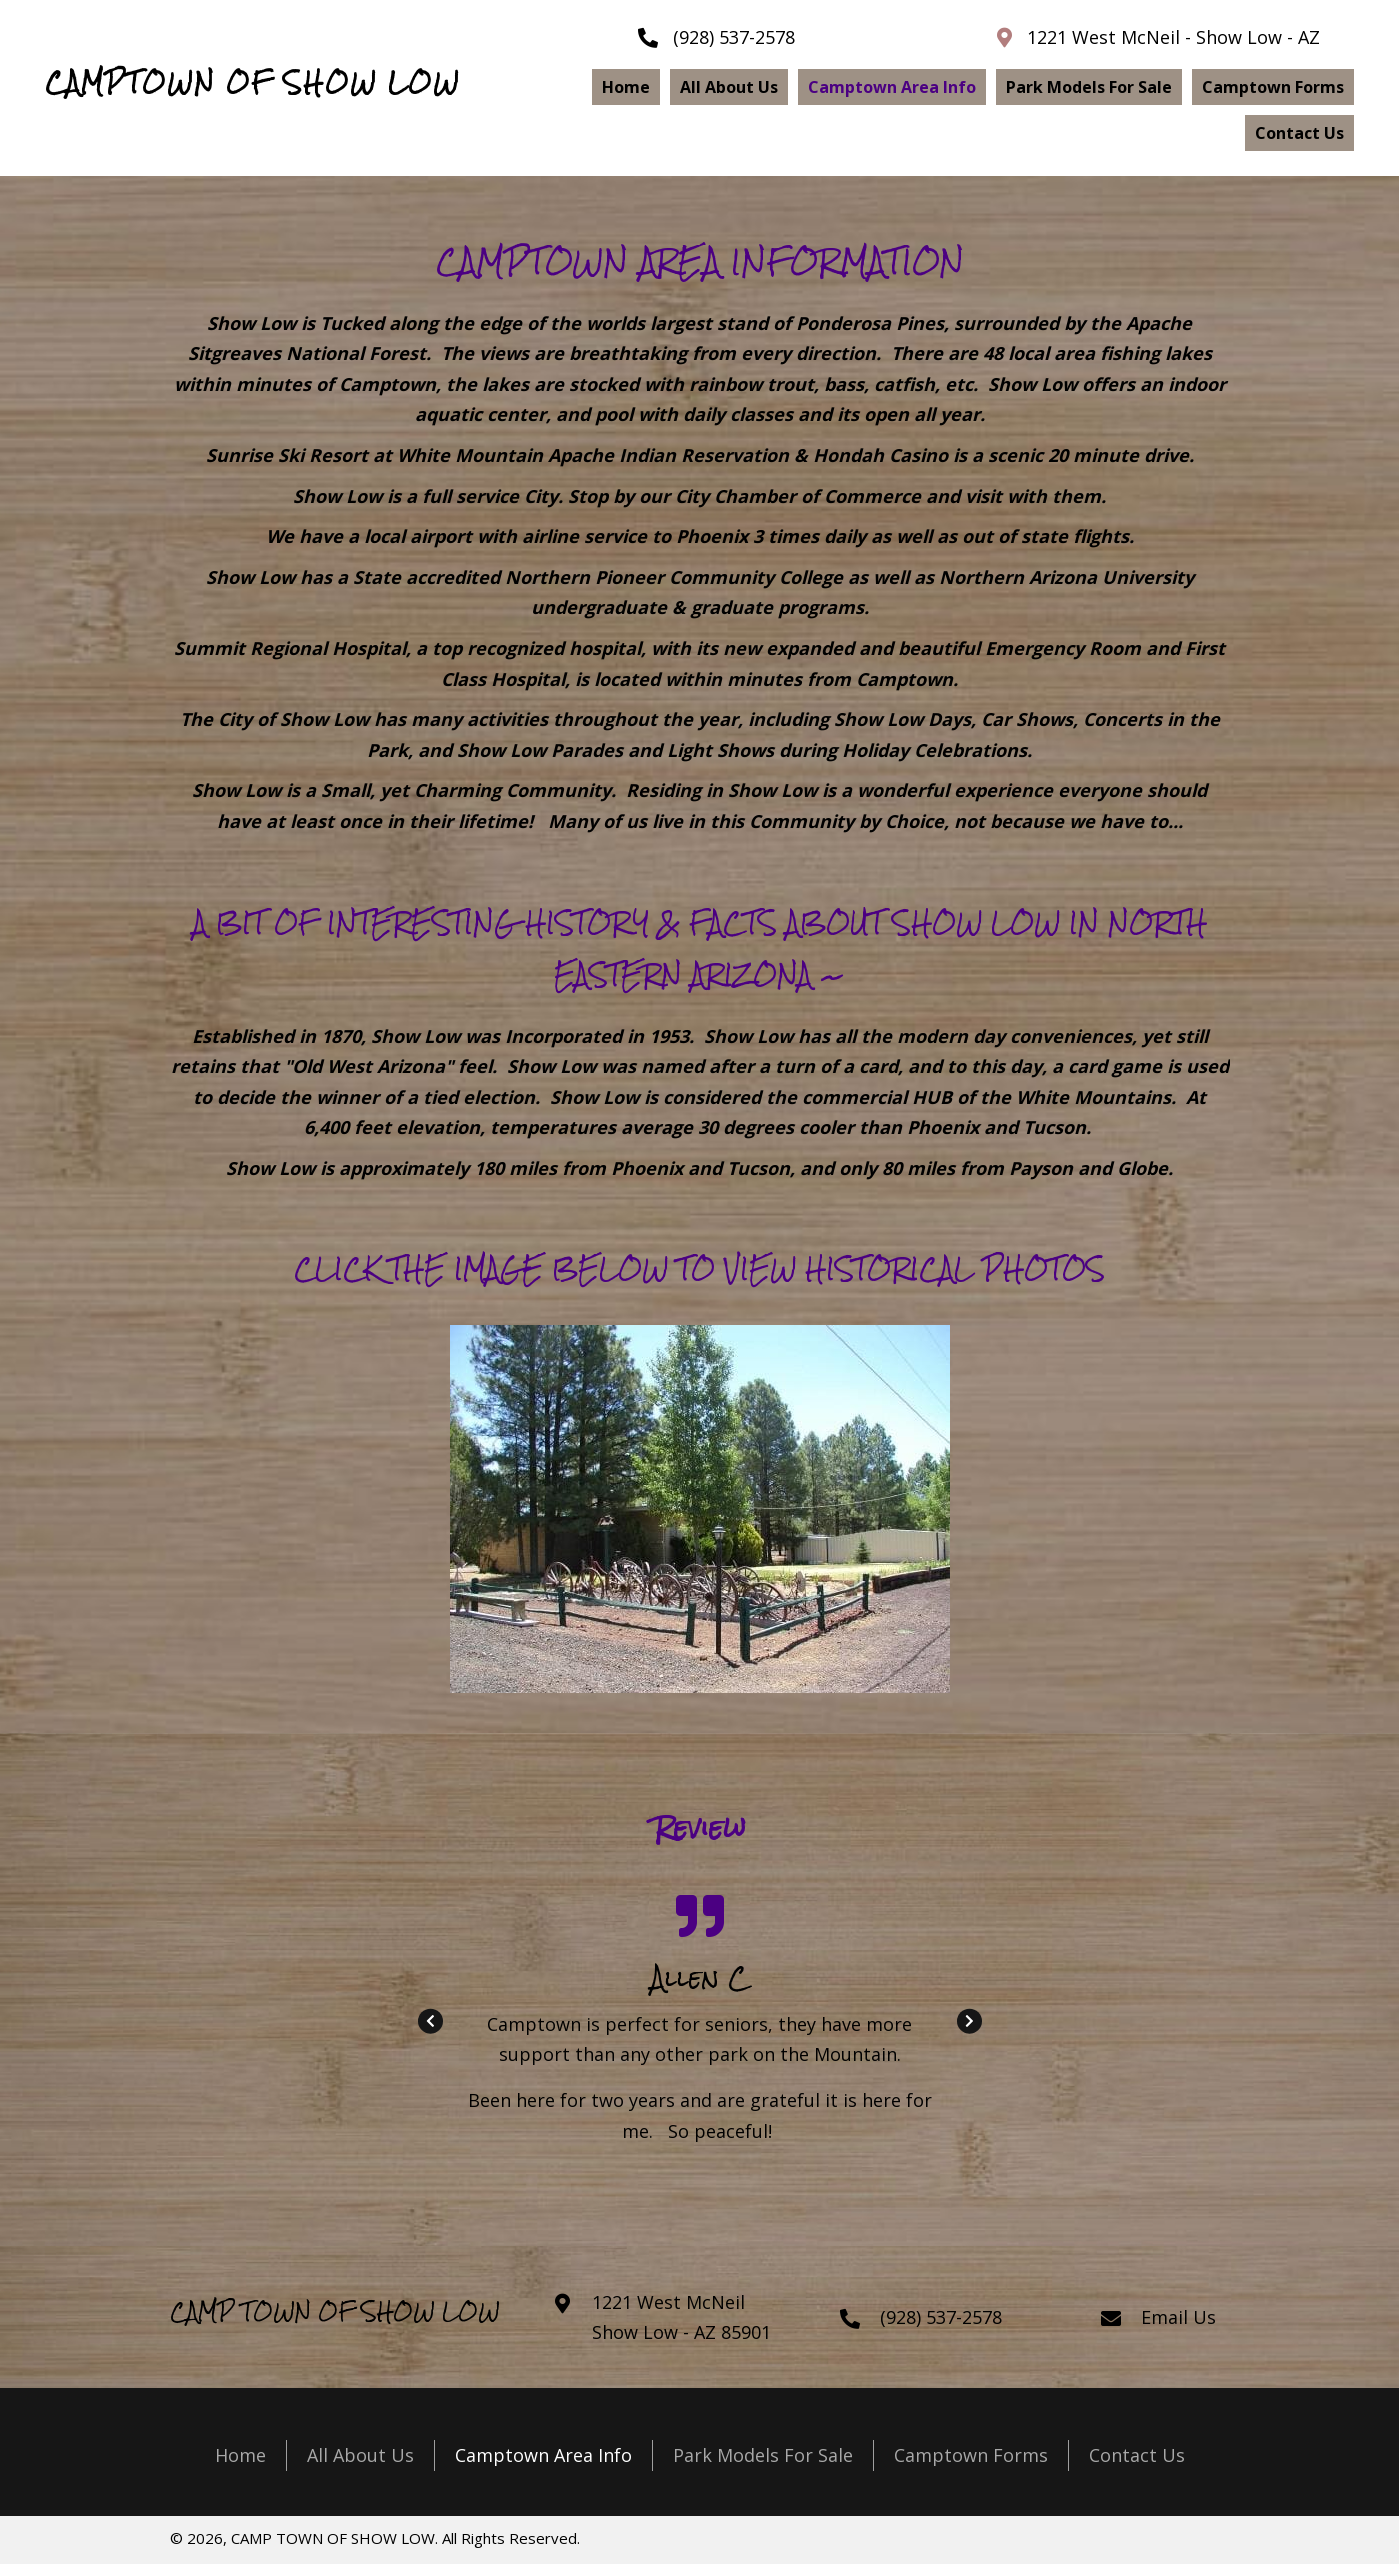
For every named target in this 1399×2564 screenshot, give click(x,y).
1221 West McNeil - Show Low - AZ (1173, 37)
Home (240, 2455)
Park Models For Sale (763, 2455)
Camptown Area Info (543, 2455)
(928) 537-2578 (734, 37)
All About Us (360, 2455)
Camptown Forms (971, 2455)
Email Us (1178, 2317)
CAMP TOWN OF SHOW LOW (335, 2311)
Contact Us (1137, 2455)
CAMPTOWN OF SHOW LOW (252, 82)
